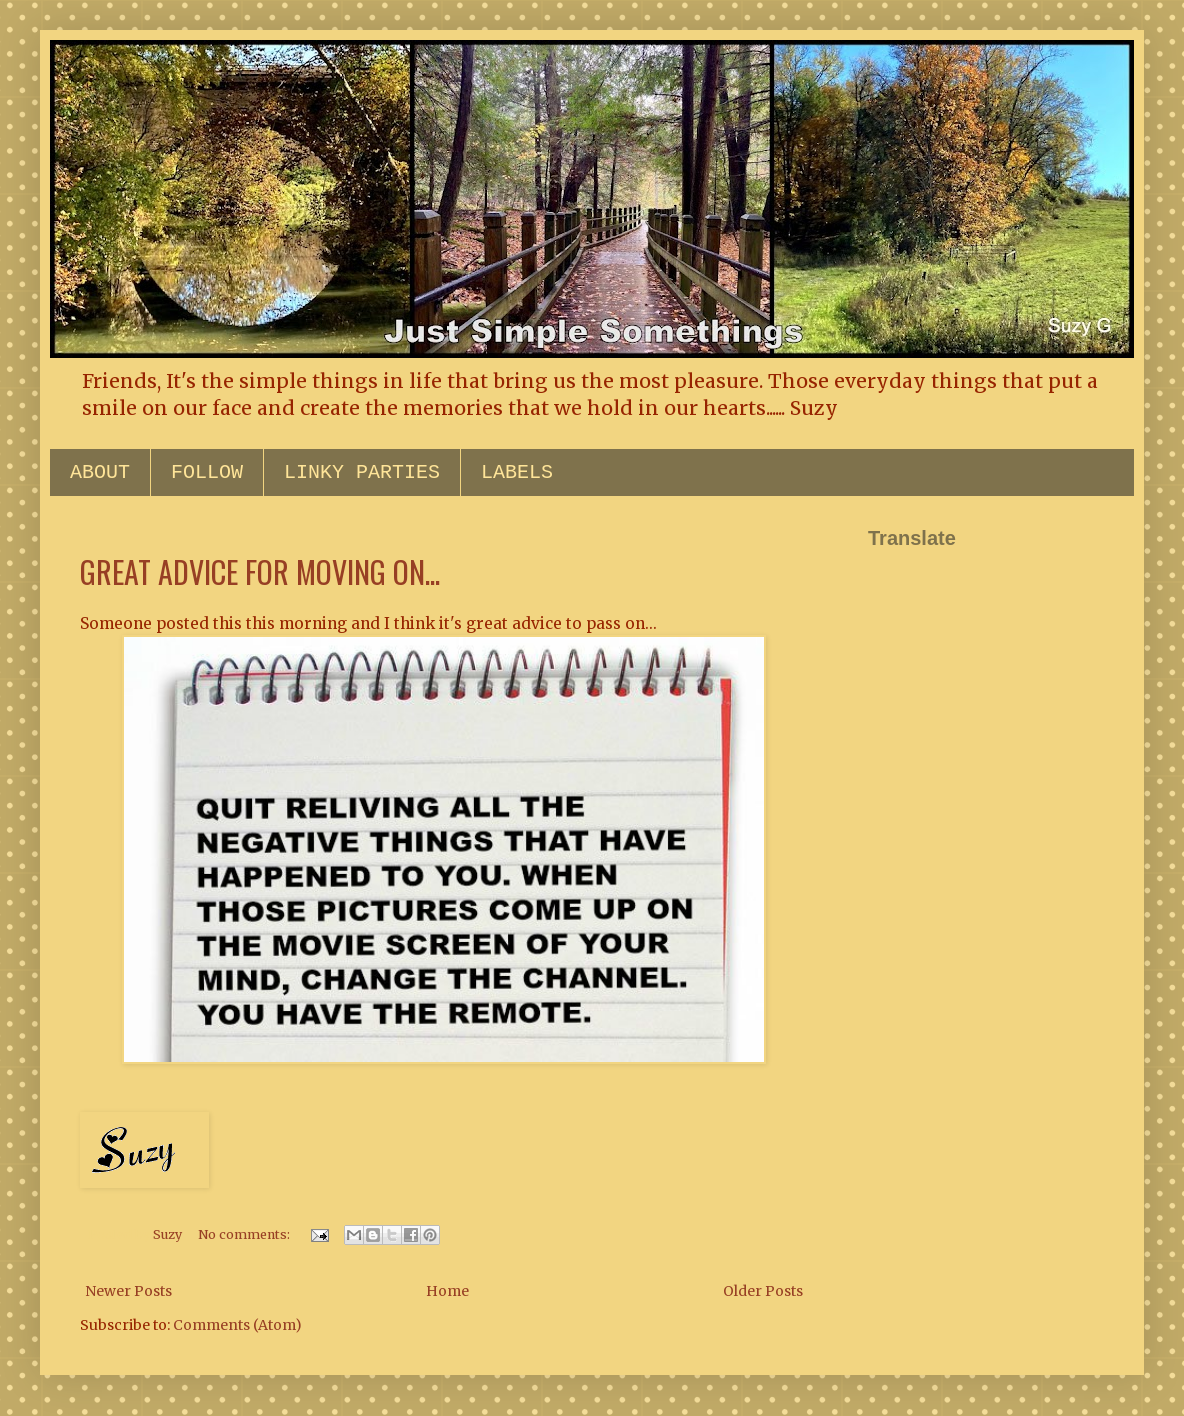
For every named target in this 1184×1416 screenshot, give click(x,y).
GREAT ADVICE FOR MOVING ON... (260, 571)
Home (447, 1291)
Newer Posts (128, 1291)
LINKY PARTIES (362, 472)
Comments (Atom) (237, 1325)
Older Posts (763, 1291)
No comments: (245, 1234)
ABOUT (100, 472)
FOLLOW (207, 472)
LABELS (517, 472)
